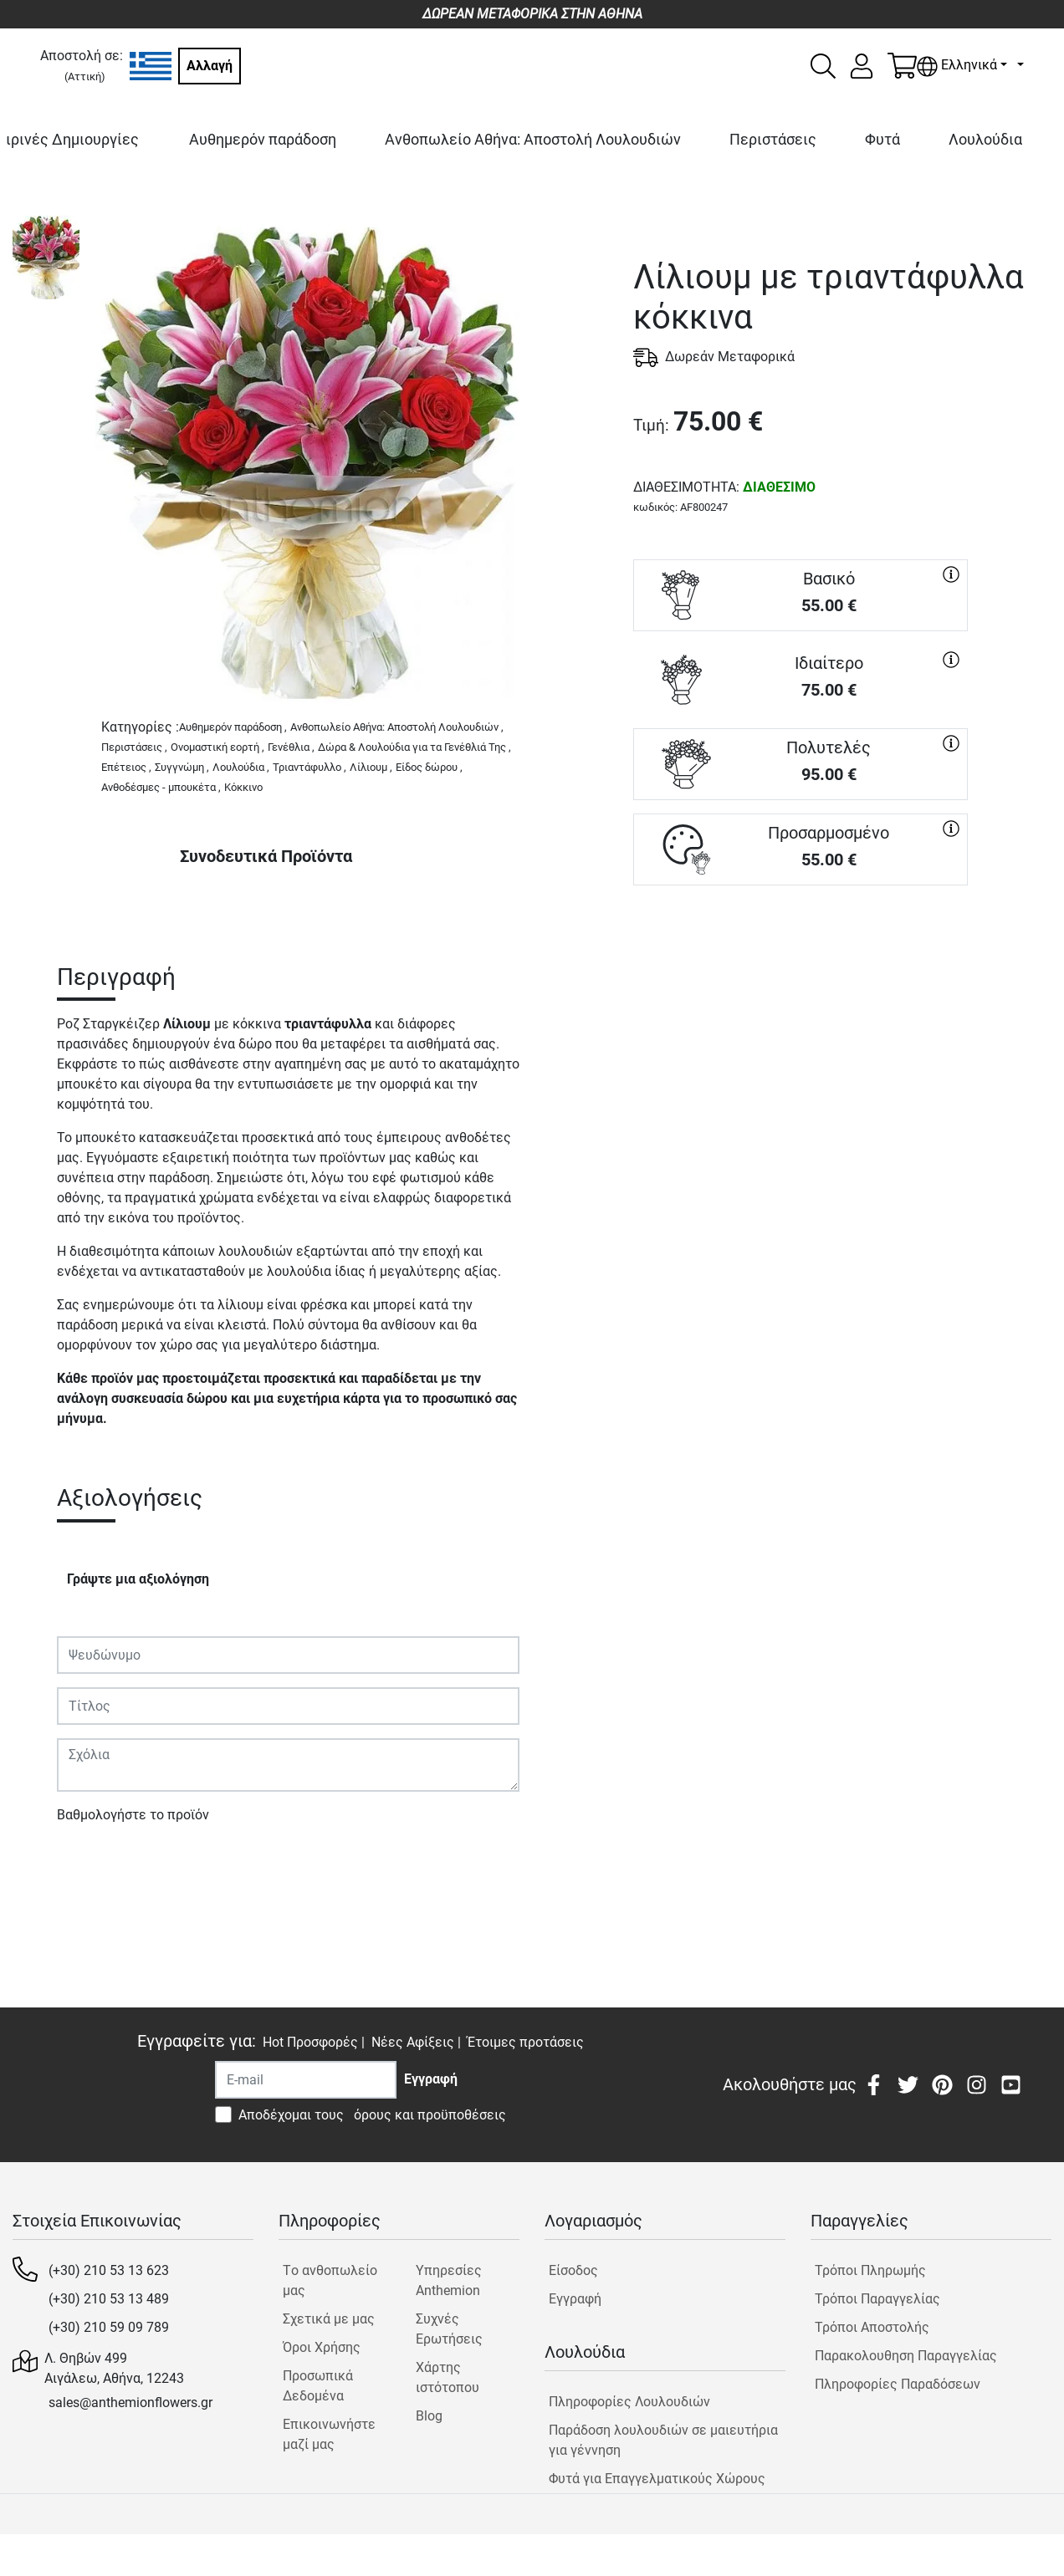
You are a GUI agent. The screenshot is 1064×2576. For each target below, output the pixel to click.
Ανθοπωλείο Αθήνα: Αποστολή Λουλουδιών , (397, 727)
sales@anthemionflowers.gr (130, 2402)
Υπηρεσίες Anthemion (449, 2280)
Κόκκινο (243, 787)
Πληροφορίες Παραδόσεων (897, 2384)
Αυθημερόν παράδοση (262, 139)
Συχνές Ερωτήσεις (449, 2329)
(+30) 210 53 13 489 (109, 2299)
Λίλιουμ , (371, 767)
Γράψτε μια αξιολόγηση (138, 1579)
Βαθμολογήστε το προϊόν (133, 1815)
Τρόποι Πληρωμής (870, 2270)
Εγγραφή (575, 2299)
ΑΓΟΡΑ (800, 945)
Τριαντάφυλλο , (309, 767)
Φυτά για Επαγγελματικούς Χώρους (657, 2479)
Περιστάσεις (772, 139)
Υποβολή (92, 1863)
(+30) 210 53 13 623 (109, 2270)
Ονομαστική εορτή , (217, 747)
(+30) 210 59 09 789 (109, 2327)
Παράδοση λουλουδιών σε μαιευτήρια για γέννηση (663, 2440)
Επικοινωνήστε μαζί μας (329, 2434)
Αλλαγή (210, 66)
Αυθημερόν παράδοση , (233, 727)
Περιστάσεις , (134, 747)
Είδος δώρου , (429, 767)
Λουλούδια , (240, 767)
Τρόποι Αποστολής (872, 2327)
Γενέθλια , (291, 747)
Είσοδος (573, 2270)
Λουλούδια (985, 139)
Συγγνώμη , (182, 767)
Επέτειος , (126, 767)
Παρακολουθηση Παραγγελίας (906, 2356)
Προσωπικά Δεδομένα (318, 2386)
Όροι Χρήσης (322, 2347)
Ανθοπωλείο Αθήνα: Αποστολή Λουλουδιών (533, 139)
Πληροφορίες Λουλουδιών (629, 2402)
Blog (429, 2416)
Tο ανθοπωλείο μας (330, 2280)
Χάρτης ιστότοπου (447, 2377)
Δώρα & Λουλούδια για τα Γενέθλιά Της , (414, 747)
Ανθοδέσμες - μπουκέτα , (161, 787)
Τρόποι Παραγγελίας (877, 2299)
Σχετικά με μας (329, 2319)
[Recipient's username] (305, 2080)
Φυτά (882, 139)
